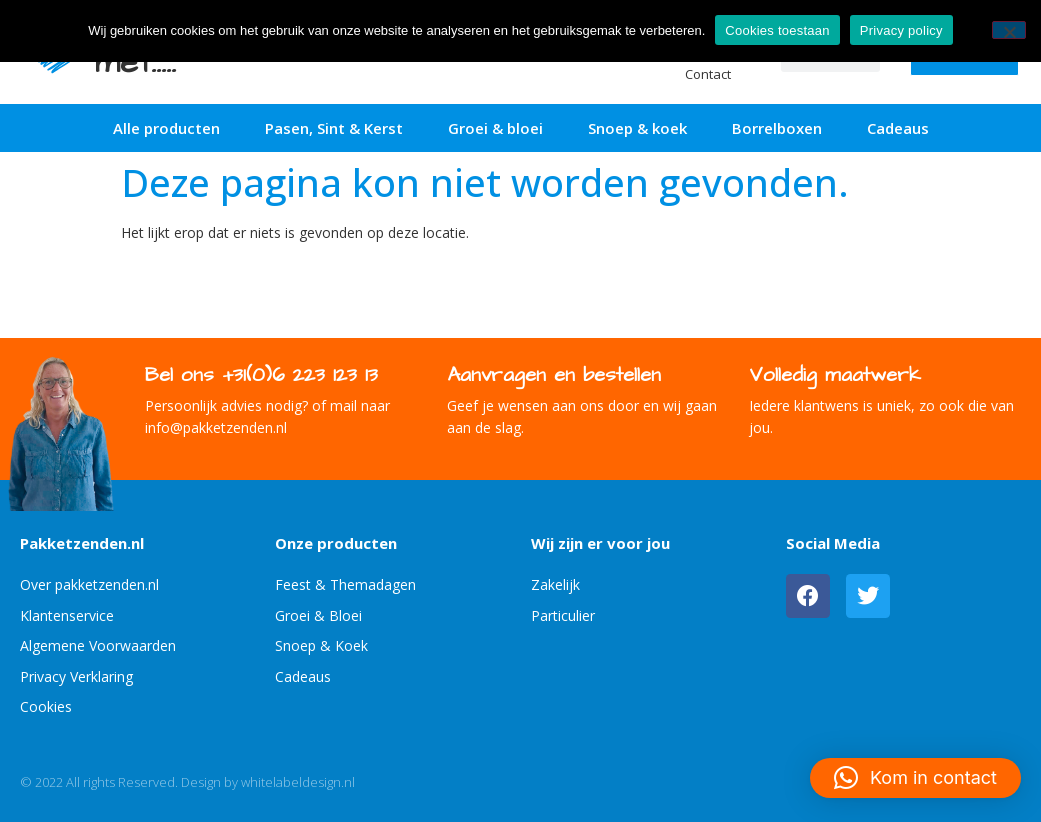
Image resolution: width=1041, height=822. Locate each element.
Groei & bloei (495, 128)
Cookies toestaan (777, 30)
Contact (708, 74)
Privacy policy (901, 30)
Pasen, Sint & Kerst (334, 128)
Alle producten (166, 128)
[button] (915, 778)
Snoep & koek (637, 128)
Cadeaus (898, 128)
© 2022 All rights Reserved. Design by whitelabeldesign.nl (187, 782)
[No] (1009, 30)
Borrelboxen (777, 128)
